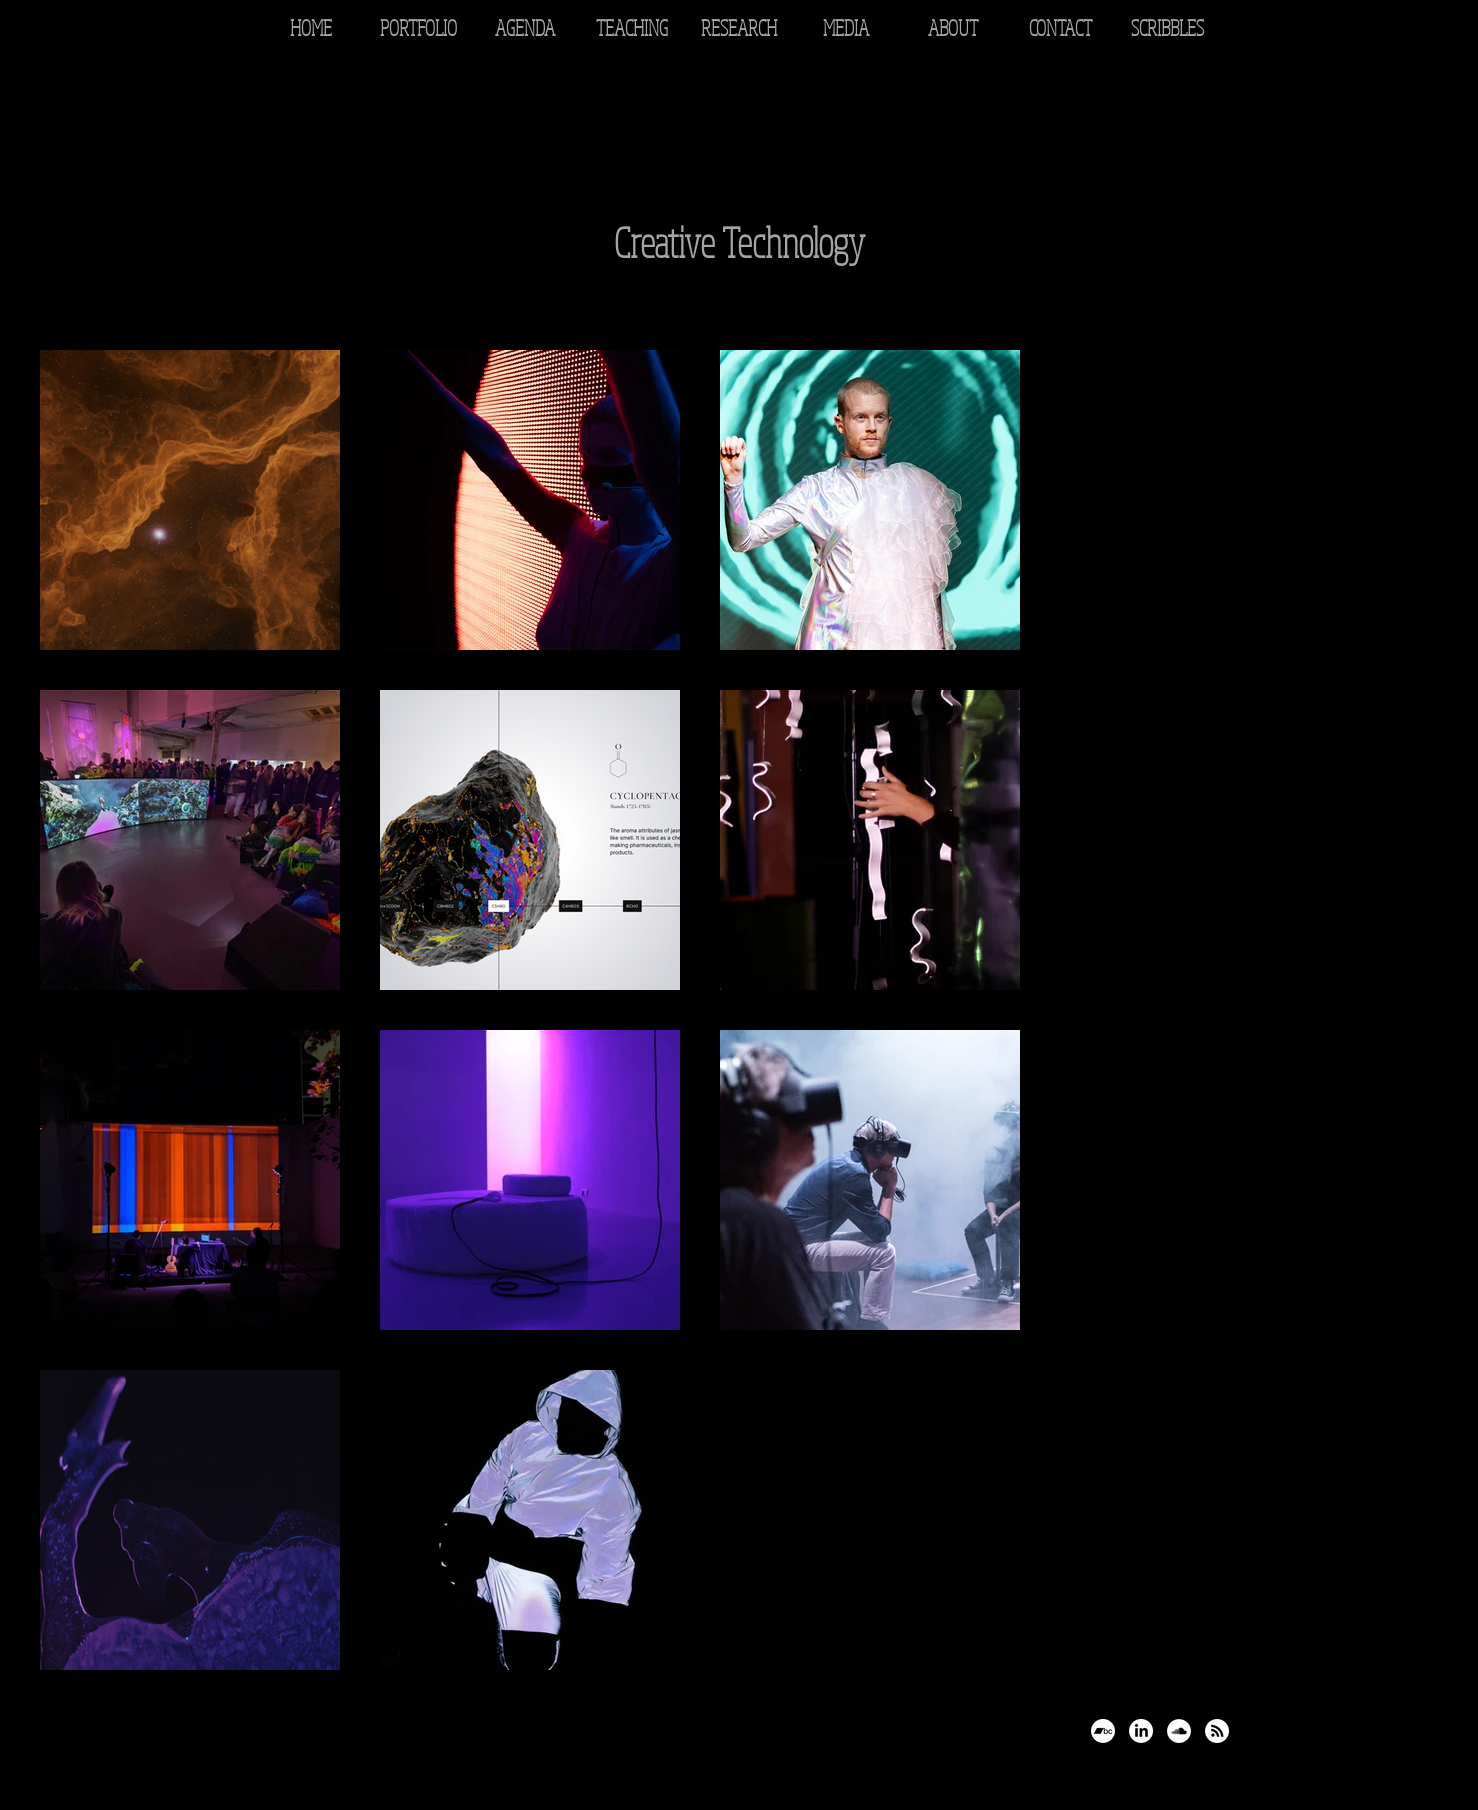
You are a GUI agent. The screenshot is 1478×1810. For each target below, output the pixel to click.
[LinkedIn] (1141, 1731)
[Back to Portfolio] (93, 132)
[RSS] (1217, 1731)
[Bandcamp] (1103, 1731)
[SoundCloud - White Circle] (1179, 1731)
